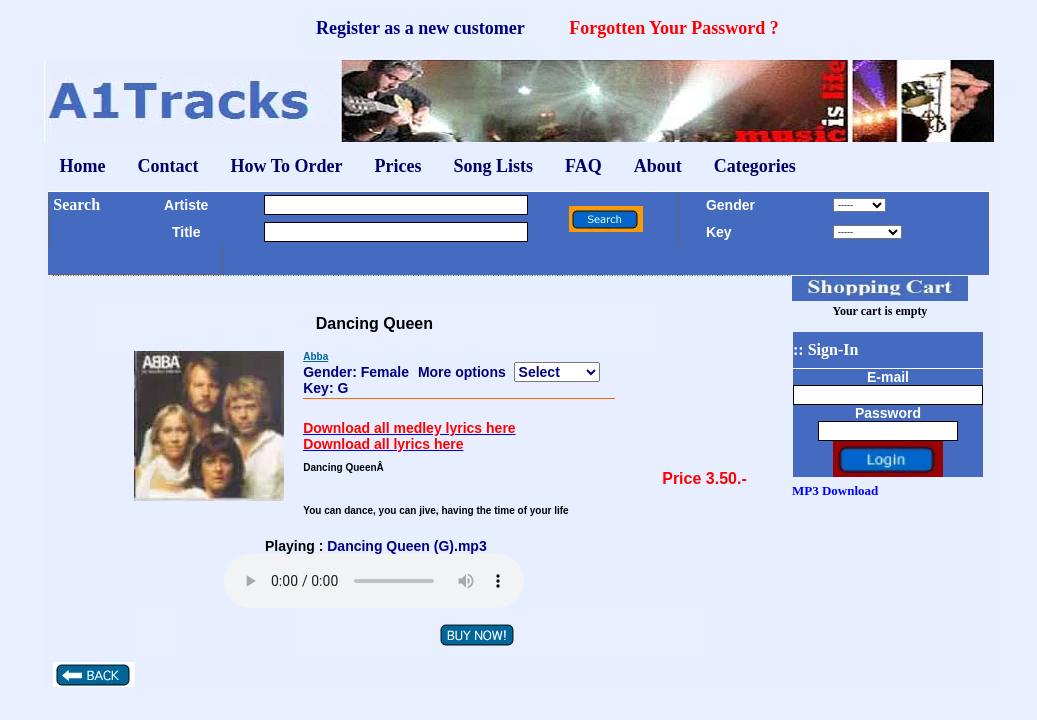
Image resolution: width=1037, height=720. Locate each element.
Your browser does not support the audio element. (374, 581)
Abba (315, 356)
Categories (755, 166)
